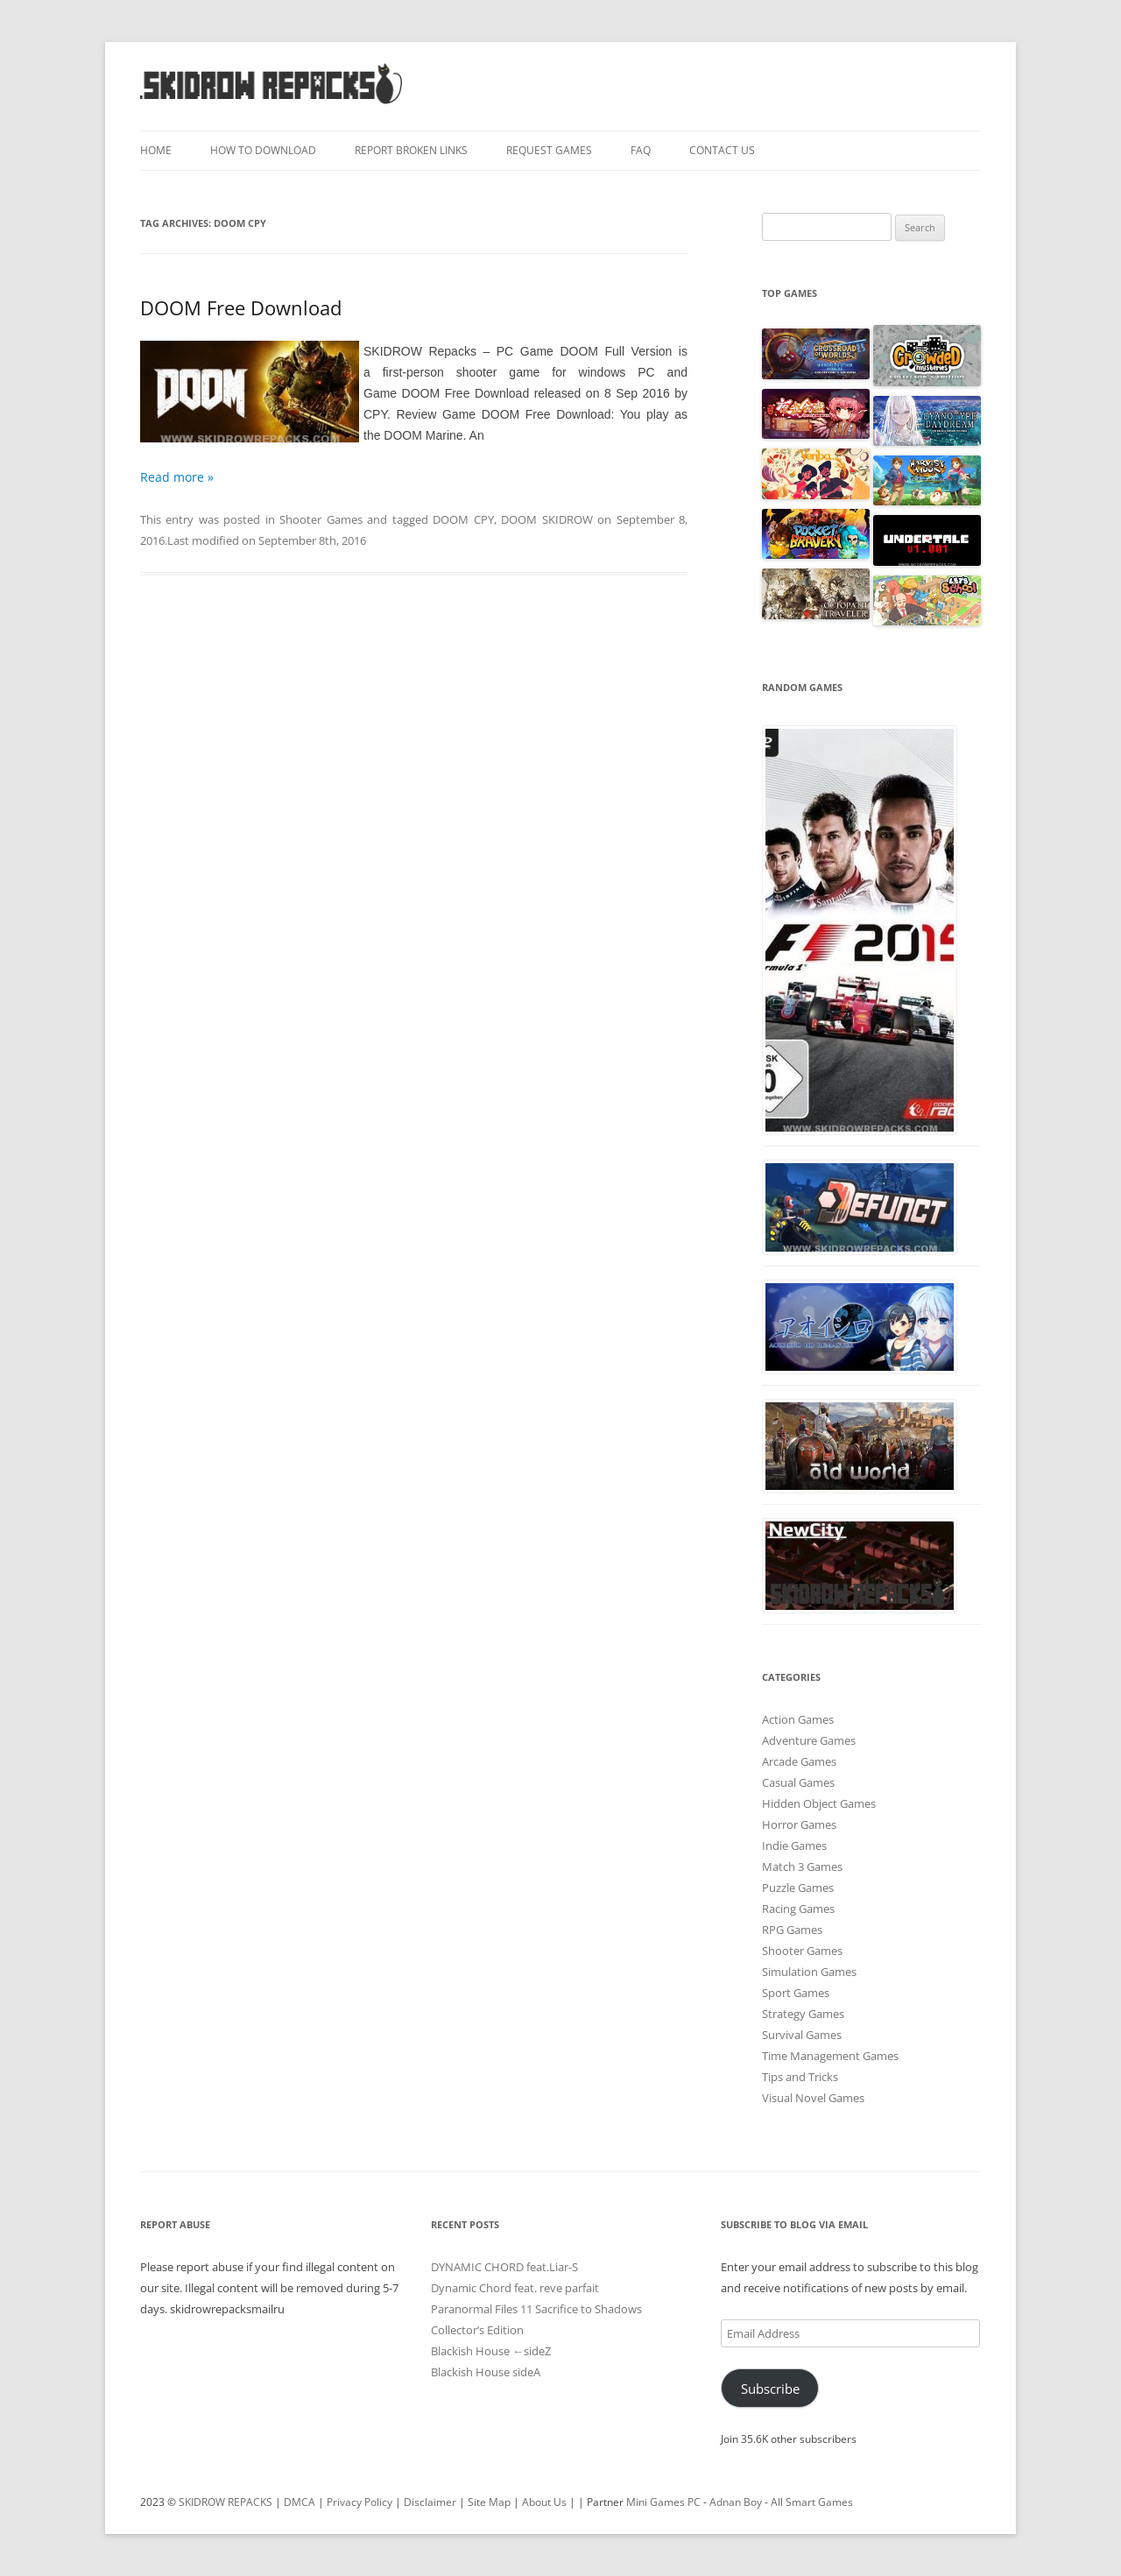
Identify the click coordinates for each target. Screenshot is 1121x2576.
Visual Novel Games (813, 2098)
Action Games (798, 1719)
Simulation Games (809, 1972)
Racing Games (798, 1908)
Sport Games (795, 1993)
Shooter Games (320, 519)
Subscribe (770, 2388)
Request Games (549, 150)
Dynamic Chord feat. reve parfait (515, 2288)
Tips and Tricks (800, 2077)
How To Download (263, 150)
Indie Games (794, 1845)
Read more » (177, 477)
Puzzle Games (798, 1887)
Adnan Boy (735, 2502)
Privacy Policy (359, 2502)
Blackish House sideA (485, 2372)
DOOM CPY (463, 519)
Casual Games (798, 1782)
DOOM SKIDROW (546, 519)
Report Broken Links (411, 150)
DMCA (299, 2502)
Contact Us (722, 150)
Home (156, 150)
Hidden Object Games (819, 1803)
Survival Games (802, 2035)
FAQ (641, 150)
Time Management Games (830, 2056)
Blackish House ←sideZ (491, 2351)
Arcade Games (799, 1761)
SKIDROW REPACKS (225, 2502)
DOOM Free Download (241, 307)
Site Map (489, 2502)
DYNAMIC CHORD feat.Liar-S (504, 2267)
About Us (544, 2502)
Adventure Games (809, 1740)
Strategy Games (803, 2014)
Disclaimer (430, 2502)
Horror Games (799, 1824)
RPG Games (792, 1929)
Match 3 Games (802, 1866)
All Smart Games (812, 2502)
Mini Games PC (663, 2502)
